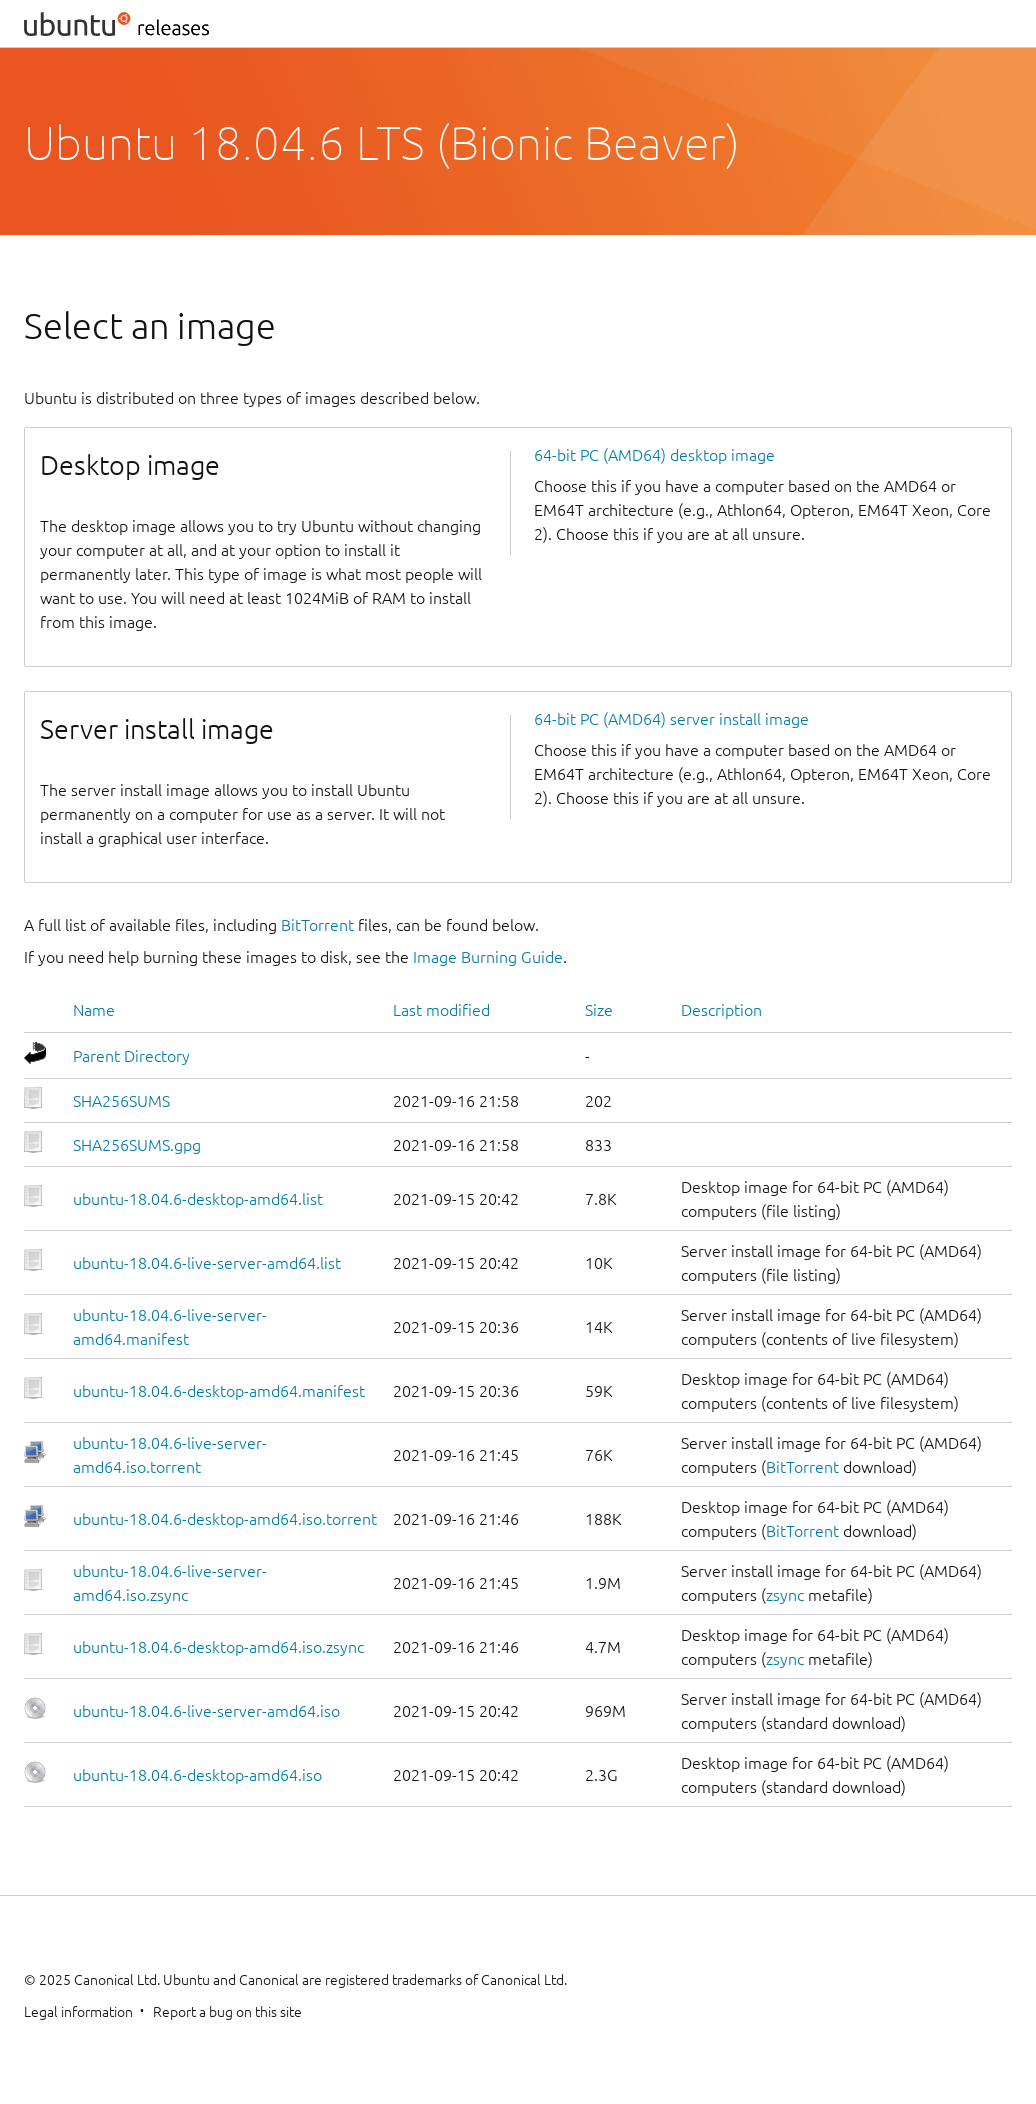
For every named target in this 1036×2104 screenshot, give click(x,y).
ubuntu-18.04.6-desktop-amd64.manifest (219, 1391)
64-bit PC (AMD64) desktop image (654, 455)
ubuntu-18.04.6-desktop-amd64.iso (197, 1775)
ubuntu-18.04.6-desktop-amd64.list (198, 1199)
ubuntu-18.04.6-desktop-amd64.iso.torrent (225, 1519)
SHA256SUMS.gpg (137, 1145)
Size (599, 1010)
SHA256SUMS (121, 1101)
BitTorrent (317, 925)
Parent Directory (131, 1056)
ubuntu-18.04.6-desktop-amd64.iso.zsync (218, 1647)
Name (94, 1010)
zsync (785, 1595)
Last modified (441, 1010)
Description (721, 1010)
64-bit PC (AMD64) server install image (671, 719)
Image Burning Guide (488, 957)
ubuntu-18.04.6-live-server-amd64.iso (206, 1711)
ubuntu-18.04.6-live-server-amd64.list (207, 1263)
